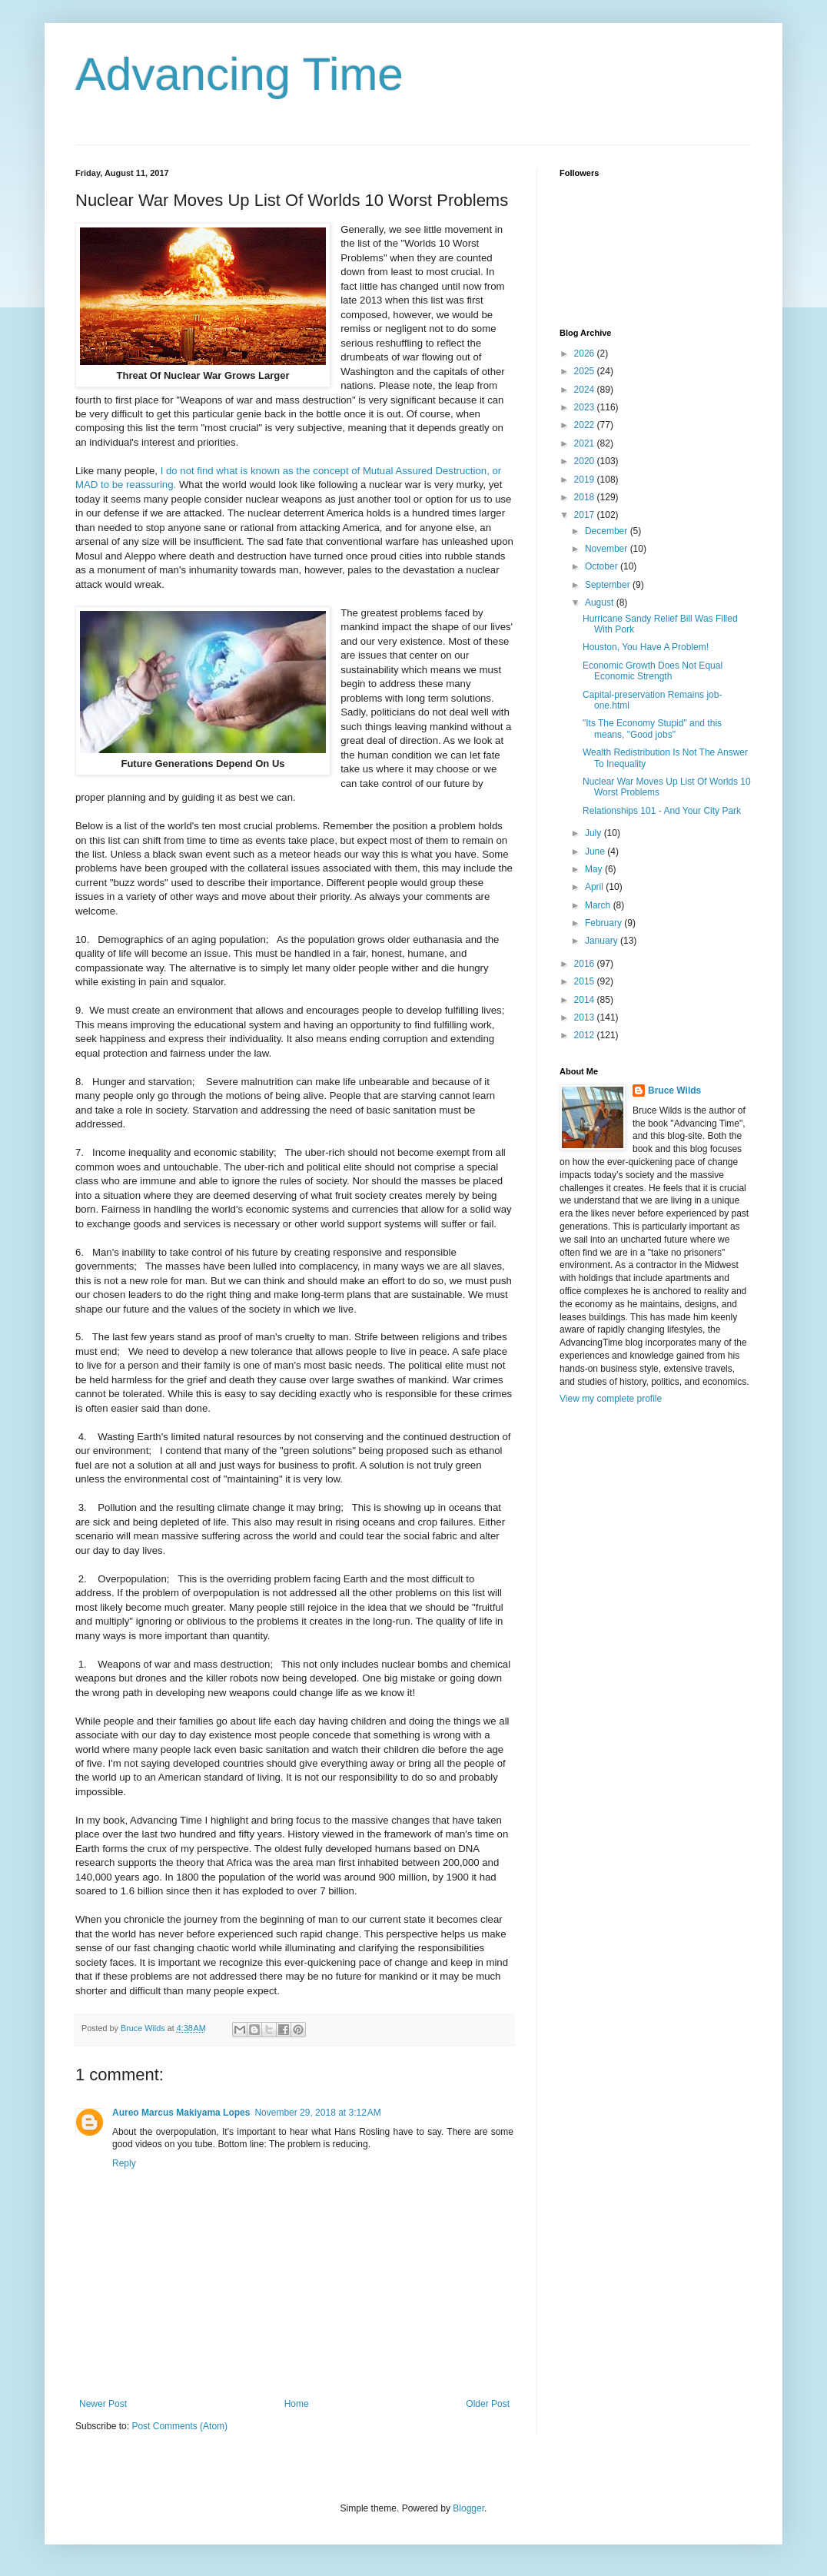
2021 (585, 443)
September (609, 584)
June (596, 851)
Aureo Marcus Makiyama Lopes (181, 2112)
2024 (585, 389)
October (602, 566)
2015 (585, 981)
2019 (585, 479)
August (600, 602)
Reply (124, 2163)
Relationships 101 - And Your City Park (662, 810)
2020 (585, 461)
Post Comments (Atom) (179, 2426)
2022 (585, 425)
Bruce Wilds (674, 1090)
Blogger (468, 2508)
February (604, 923)
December (607, 531)
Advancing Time (239, 74)
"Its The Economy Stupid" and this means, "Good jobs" (652, 728)
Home (296, 2403)
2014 (585, 999)
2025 (585, 371)
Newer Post (103, 2403)
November (607, 548)
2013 (585, 1017)
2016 (585, 963)
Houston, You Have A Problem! (646, 647)
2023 (585, 407)
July (594, 833)
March (599, 905)
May (595, 869)
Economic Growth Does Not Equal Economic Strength (652, 671)
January (602, 940)
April (595, 886)
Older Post (488, 2403)
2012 (585, 1035)
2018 (585, 497)
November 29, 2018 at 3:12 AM (317, 2112)
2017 (585, 515)
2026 (585, 353)
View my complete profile (611, 1398)
